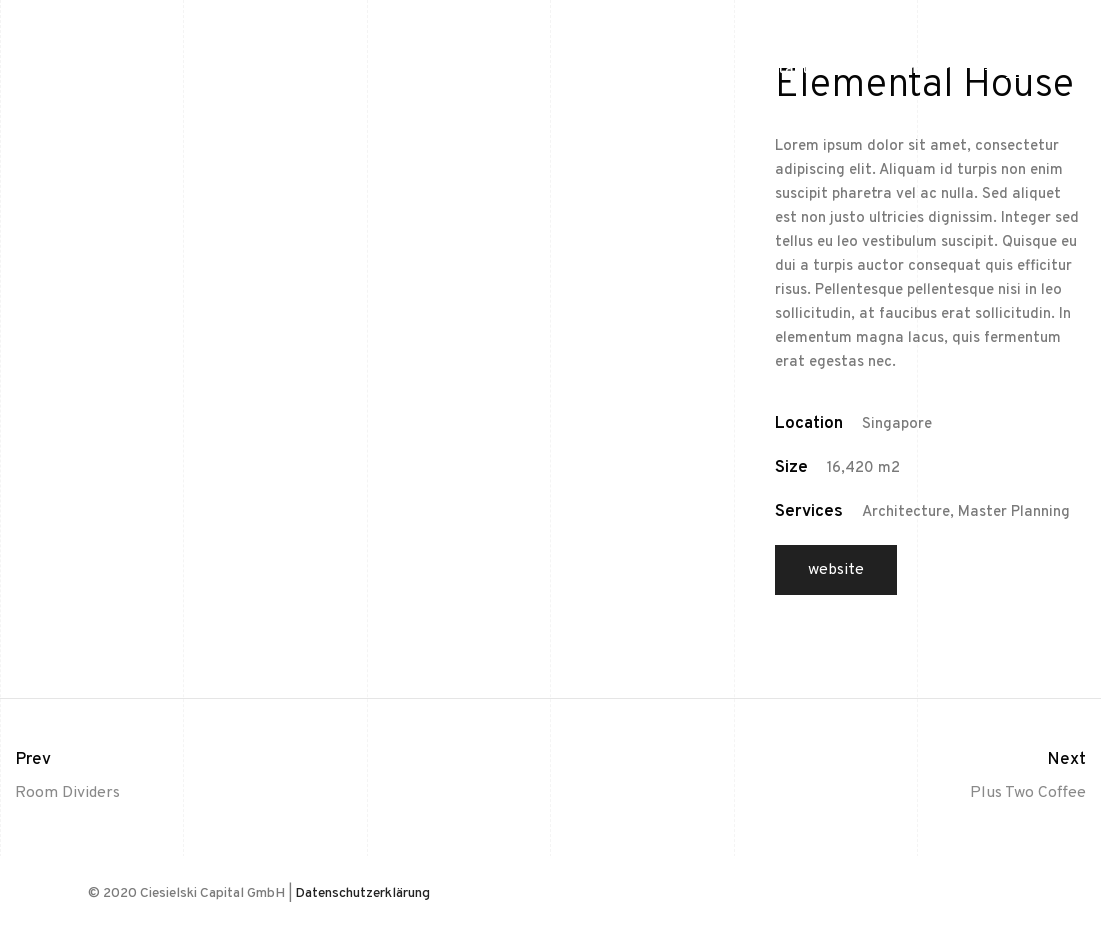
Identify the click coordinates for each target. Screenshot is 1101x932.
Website (836, 570)
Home (693, 69)
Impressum (884, 69)
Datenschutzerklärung (362, 893)
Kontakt (780, 69)
